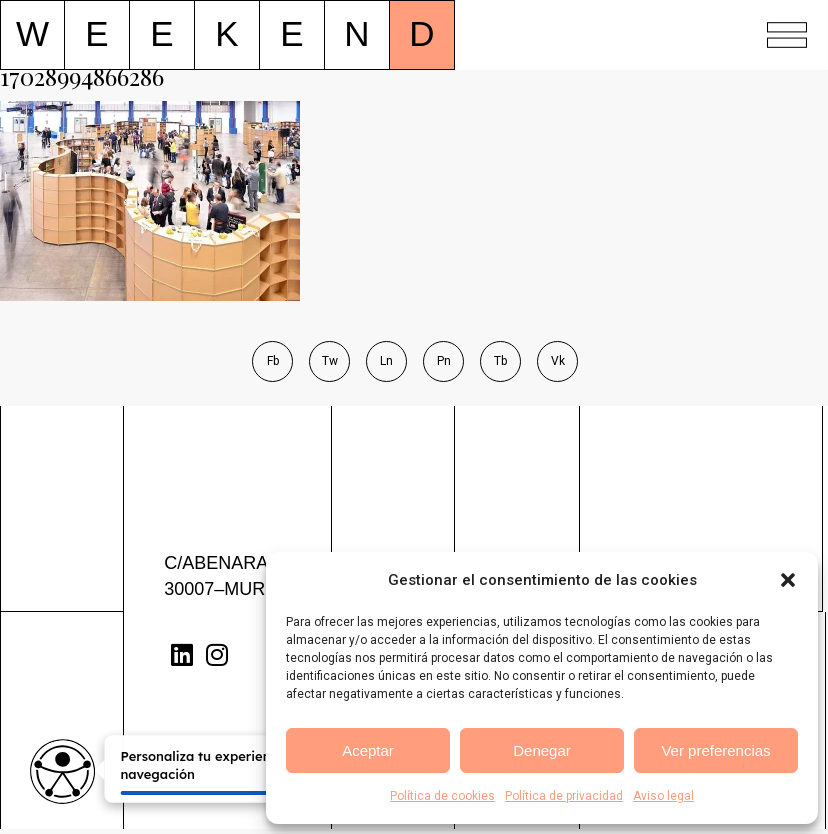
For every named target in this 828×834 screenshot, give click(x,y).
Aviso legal (663, 796)
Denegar (542, 750)
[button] (788, 580)
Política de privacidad (564, 796)
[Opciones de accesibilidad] (62, 771)
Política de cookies (442, 796)
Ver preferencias (715, 750)
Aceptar (368, 750)
